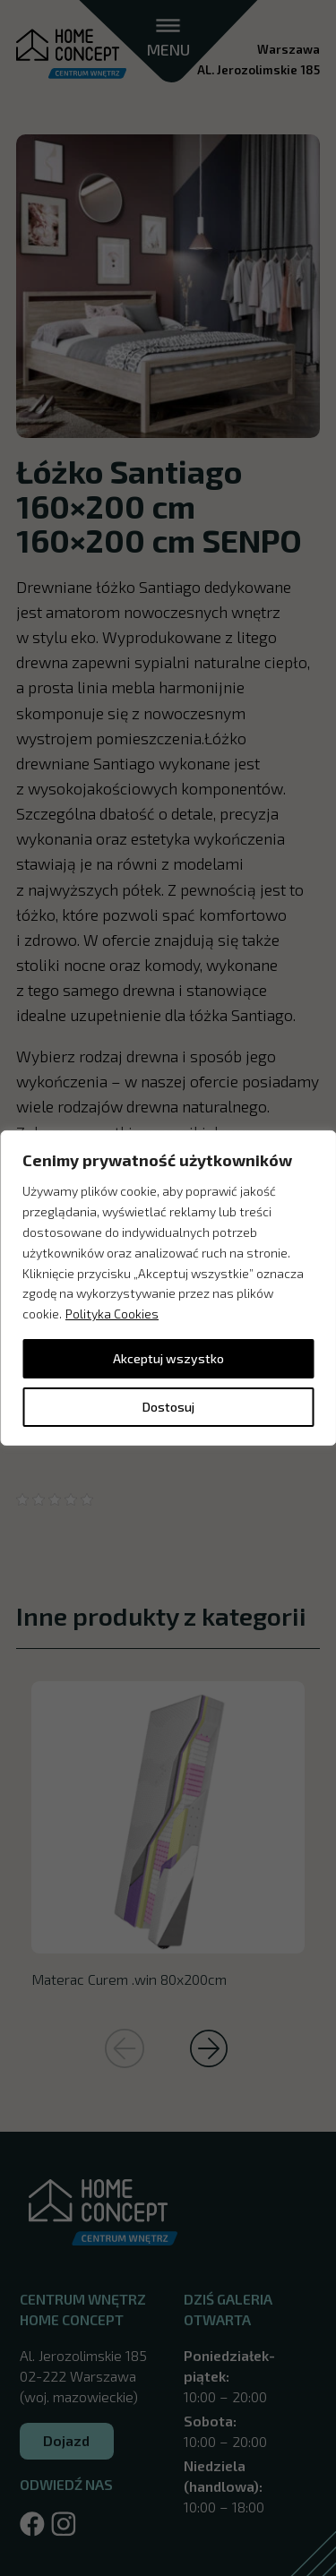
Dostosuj (168, 1406)
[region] (168, 1288)
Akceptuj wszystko (168, 1358)
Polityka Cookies (112, 1313)
